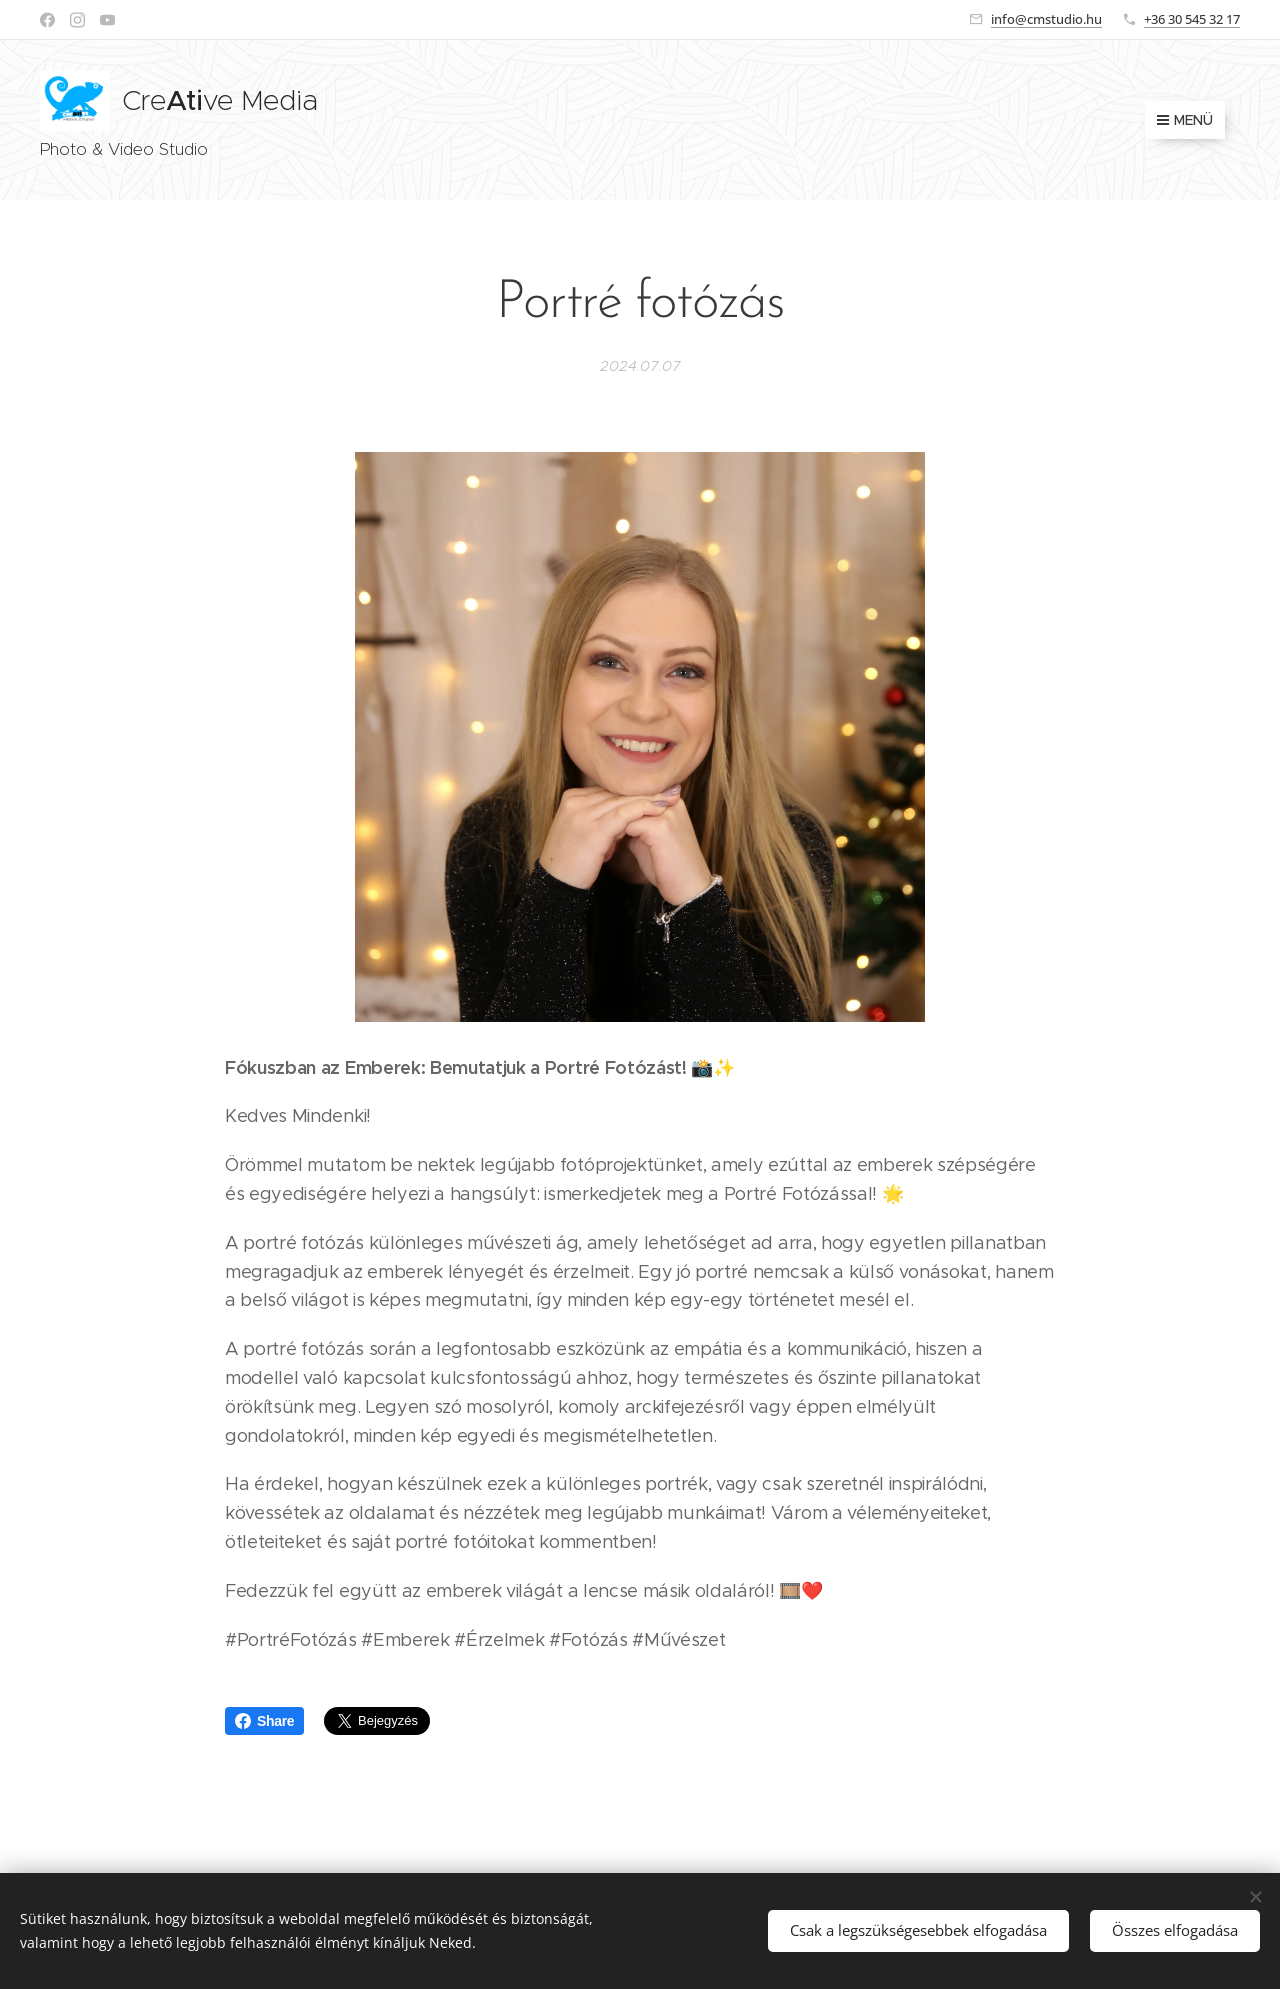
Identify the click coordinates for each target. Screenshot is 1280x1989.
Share (264, 1721)
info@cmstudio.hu (1046, 19)
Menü (1185, 120)
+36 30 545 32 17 (1192, 19)
